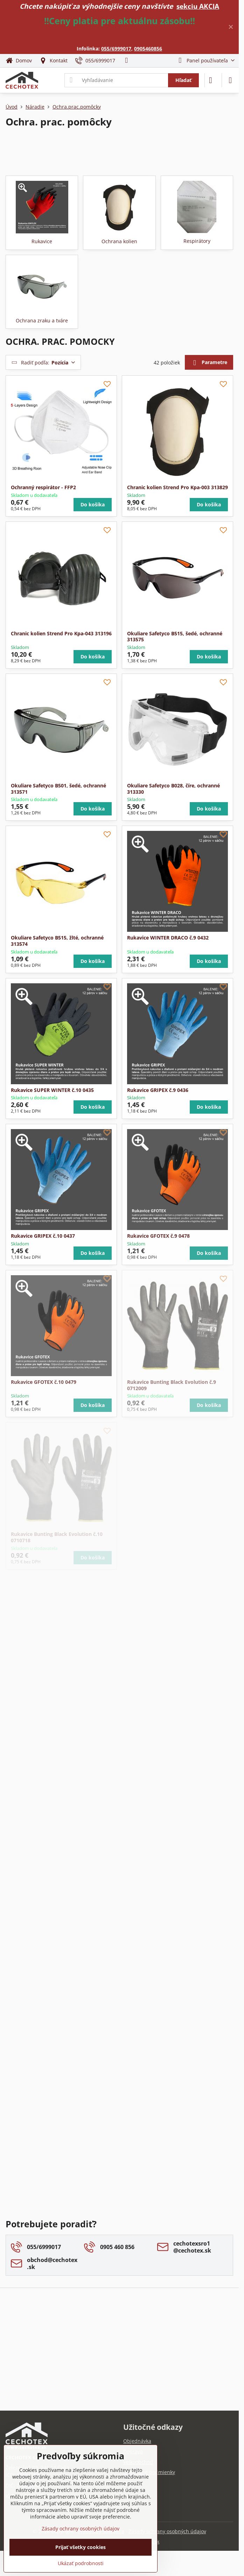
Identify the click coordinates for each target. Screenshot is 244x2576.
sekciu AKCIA (197, 6)
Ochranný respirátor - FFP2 (43, 487)
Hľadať (183, 80)
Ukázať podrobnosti (81, 2563)
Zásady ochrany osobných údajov (167, 2531)
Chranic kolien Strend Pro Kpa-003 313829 (177, 487)
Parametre (209, 363)
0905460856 (148, 48)
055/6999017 (116, 48)
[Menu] (230, 80)
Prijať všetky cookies (80, 2547)
